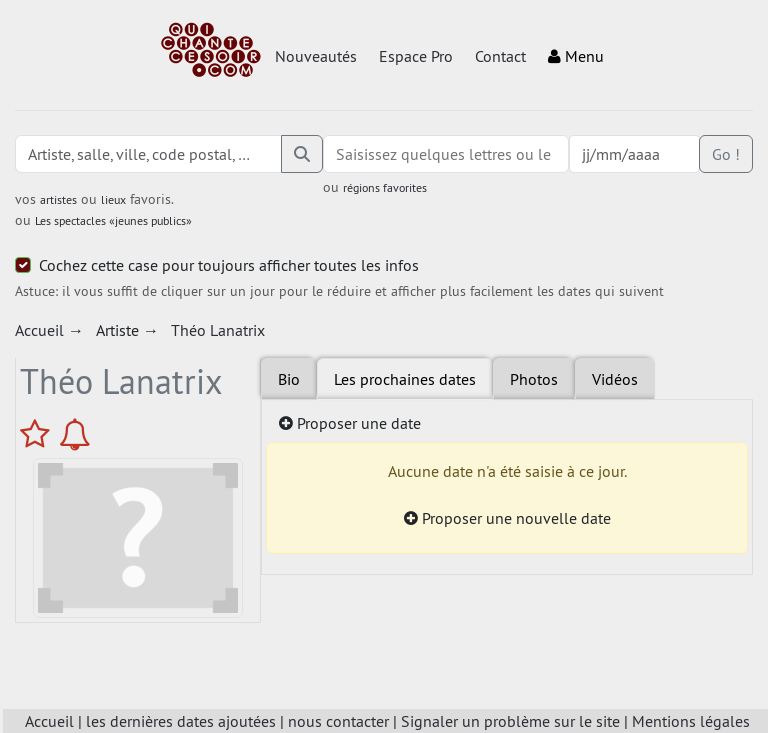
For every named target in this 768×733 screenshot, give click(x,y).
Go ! (726, 154)
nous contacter (338, 721)
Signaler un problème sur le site (510, 721)
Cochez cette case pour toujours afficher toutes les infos (229, 265)
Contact (500, 56)
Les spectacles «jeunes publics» (113, 220)
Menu (576, 56)
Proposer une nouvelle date (507, 518)
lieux (113, 199)
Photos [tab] (534, 379)
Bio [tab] (289, 379)
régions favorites (385, 187)
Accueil (49, 721)
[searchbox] (446, 154)
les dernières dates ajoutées (181, 721)
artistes (58, 199)
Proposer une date (350, 423)
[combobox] (446, 154)
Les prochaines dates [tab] (405, 379)
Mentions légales (691, 721)
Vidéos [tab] (615, 379)
